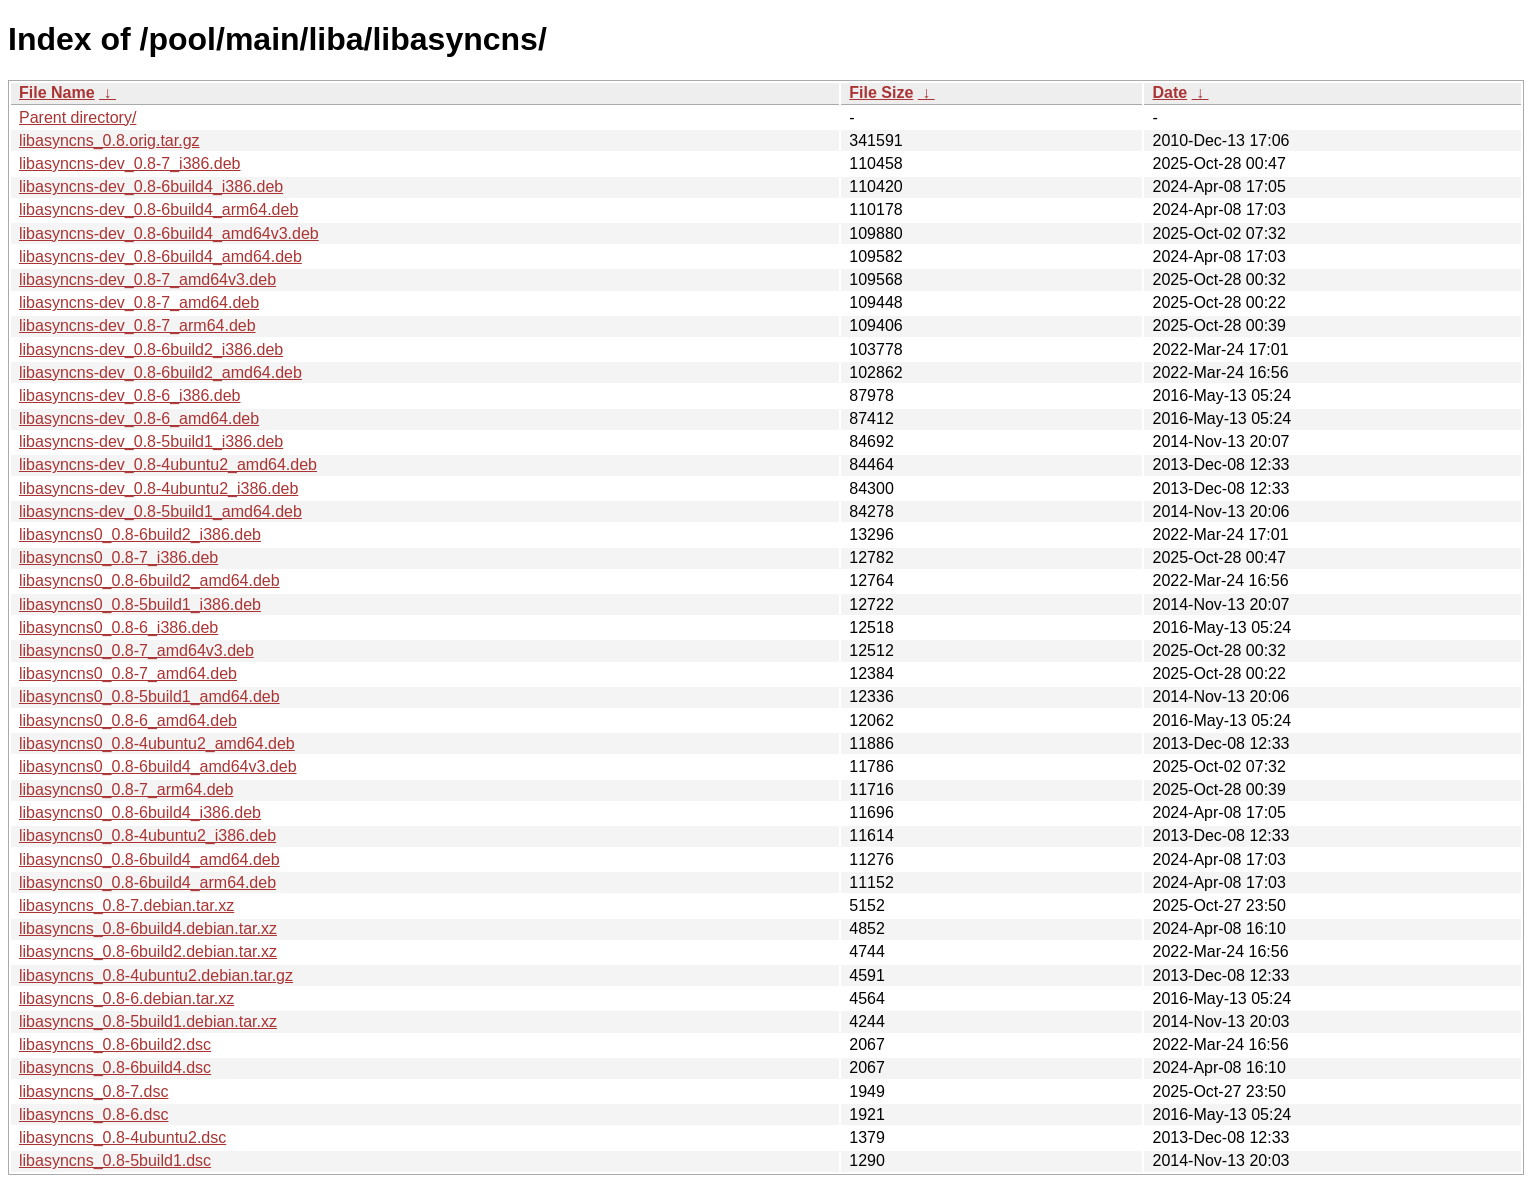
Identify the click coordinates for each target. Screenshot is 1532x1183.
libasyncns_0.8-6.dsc (93, 1114)
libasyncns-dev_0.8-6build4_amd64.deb (160, 256)
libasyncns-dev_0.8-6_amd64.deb (139, 418)
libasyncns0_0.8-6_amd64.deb (128, 720)
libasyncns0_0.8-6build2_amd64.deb (149, 580)
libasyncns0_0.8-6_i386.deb (118, 627)
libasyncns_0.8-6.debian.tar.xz (126, 998)
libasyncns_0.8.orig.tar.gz (109, 140)
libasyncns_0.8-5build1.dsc (115, 1160)
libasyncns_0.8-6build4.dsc (115, 1067)
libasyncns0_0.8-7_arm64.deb (126, 789)
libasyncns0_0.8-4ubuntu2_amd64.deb (157, 743)
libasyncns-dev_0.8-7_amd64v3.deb (147, 279)
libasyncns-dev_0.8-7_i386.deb (129, 163)
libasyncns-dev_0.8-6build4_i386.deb (151, 186)
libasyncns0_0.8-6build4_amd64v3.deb (158, 766)
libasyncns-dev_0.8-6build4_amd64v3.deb (169, 233)
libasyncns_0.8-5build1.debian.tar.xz (148, 1021)
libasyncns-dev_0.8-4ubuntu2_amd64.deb (168, 464)
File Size (881, 92)
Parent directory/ (77, 117)
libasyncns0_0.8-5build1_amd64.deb (149, 696)
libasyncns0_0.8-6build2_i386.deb (140, 534)
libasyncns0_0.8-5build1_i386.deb (140, 604)
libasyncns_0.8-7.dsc (93, 1091)
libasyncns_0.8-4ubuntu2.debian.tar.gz (156, 975)
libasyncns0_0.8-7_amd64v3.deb (136, 650)
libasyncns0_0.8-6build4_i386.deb (140, 812)
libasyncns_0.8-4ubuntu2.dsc (122, 1137)
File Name (57, 92)
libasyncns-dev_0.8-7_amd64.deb (139, 302)
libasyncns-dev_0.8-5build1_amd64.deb (160, 511)
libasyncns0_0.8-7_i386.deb (118, 557)
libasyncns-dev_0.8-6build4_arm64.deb (158, 209)
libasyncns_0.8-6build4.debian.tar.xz (148, 928)
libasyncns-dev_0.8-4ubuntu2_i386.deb (158, 488)
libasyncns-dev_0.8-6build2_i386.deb (151, 349)
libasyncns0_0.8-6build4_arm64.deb (147, 882)
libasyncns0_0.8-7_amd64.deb (128, 673)
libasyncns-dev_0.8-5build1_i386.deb (151, 441)
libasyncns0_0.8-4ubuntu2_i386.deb (147, 835)
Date (1169, 92)
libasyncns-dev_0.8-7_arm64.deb (137, 325)
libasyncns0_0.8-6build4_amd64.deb (149, 859)
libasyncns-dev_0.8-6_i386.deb (129, 395)
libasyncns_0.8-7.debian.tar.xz (126, 905)
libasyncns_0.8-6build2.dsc (115, 1044)
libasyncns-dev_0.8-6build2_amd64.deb (160, 372)
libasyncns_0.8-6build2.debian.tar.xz (148, 951)
